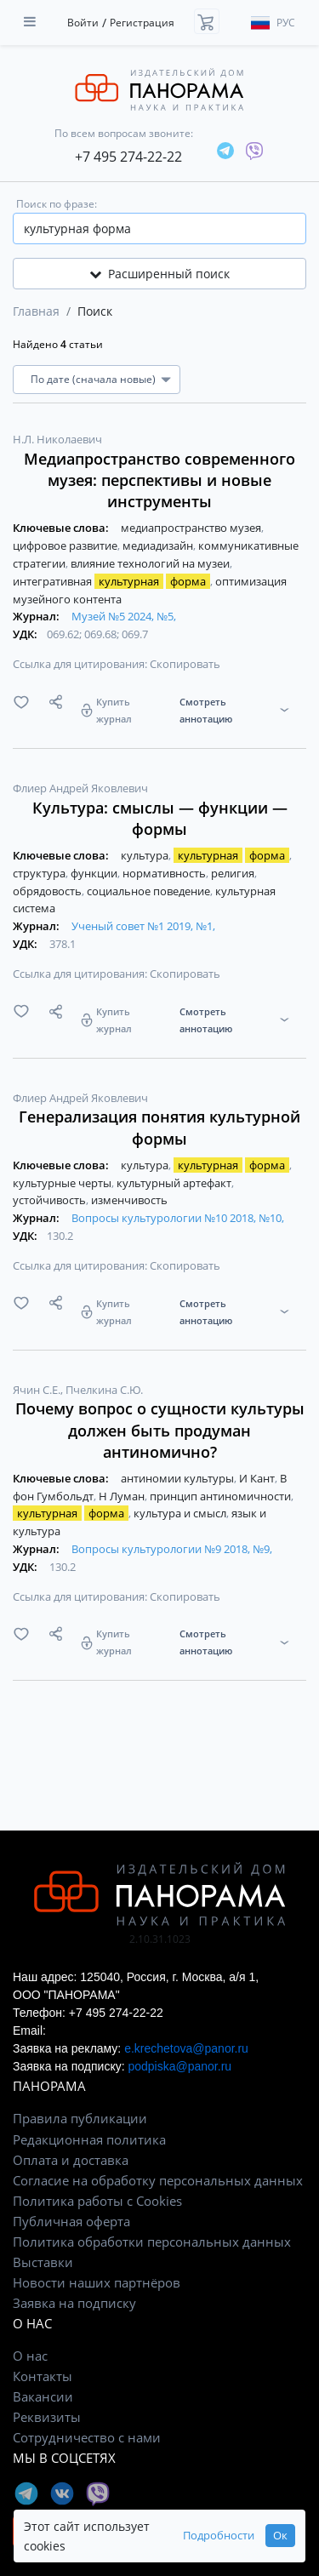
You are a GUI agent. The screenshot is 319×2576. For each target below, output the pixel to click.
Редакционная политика (89, 2139)
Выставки (43, 2261)
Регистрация (142, 22)
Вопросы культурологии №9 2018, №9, (171, 1548)
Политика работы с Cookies (97, 2200)
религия (234, 873)
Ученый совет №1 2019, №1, (143, 926)
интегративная (113, 581)
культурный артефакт (175, 1183)
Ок (280, 2535)
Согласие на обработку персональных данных (158, 2180)
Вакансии (43, 2396)
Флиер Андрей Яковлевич (80, 788)
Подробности (218, 2535)
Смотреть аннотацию (205, 710)
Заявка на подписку (74, 2302)
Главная (36, 311)
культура (146, 855)
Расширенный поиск (159, 274)
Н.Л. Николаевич (57, 439)
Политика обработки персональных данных (152, 2241)
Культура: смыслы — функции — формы (160, 818)
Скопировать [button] (185, 663)
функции (95, 873)
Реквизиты (47, 2416)
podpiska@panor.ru (179, 2066)
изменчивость (129, 1200)
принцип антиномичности (221, 1496)
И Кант (258, 1478)
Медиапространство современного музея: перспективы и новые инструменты (159, 479)
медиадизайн (159, 545)
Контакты (42, 2376)
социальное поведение (150, 891)
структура (40, 873)
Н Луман (123, 1496)
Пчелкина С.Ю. (104, 1389)
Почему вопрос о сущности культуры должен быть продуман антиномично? (160, 1429)
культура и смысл (181, 1513)
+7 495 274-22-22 (128, 156)
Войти (83, 22)
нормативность (165, 873)
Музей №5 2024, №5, (123, 616)
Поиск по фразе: (56, 204)
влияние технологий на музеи (151, 563)
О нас (30, 2355)
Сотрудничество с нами (87, 2437)
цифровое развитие (66, 545)
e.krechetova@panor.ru (186, 2048)
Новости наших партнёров (96, 2282)
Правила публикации (80, 2118)
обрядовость (48, 891)
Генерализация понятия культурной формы (159, 1127)
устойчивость (50, 1200)
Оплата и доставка (70, 2159)
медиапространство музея (192, 527)
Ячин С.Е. (38, 1389)
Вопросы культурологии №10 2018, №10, (177, 1217)
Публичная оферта (71, 2221)
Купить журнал (114, 710)
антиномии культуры (178, 1478)
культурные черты (63, 1183)
